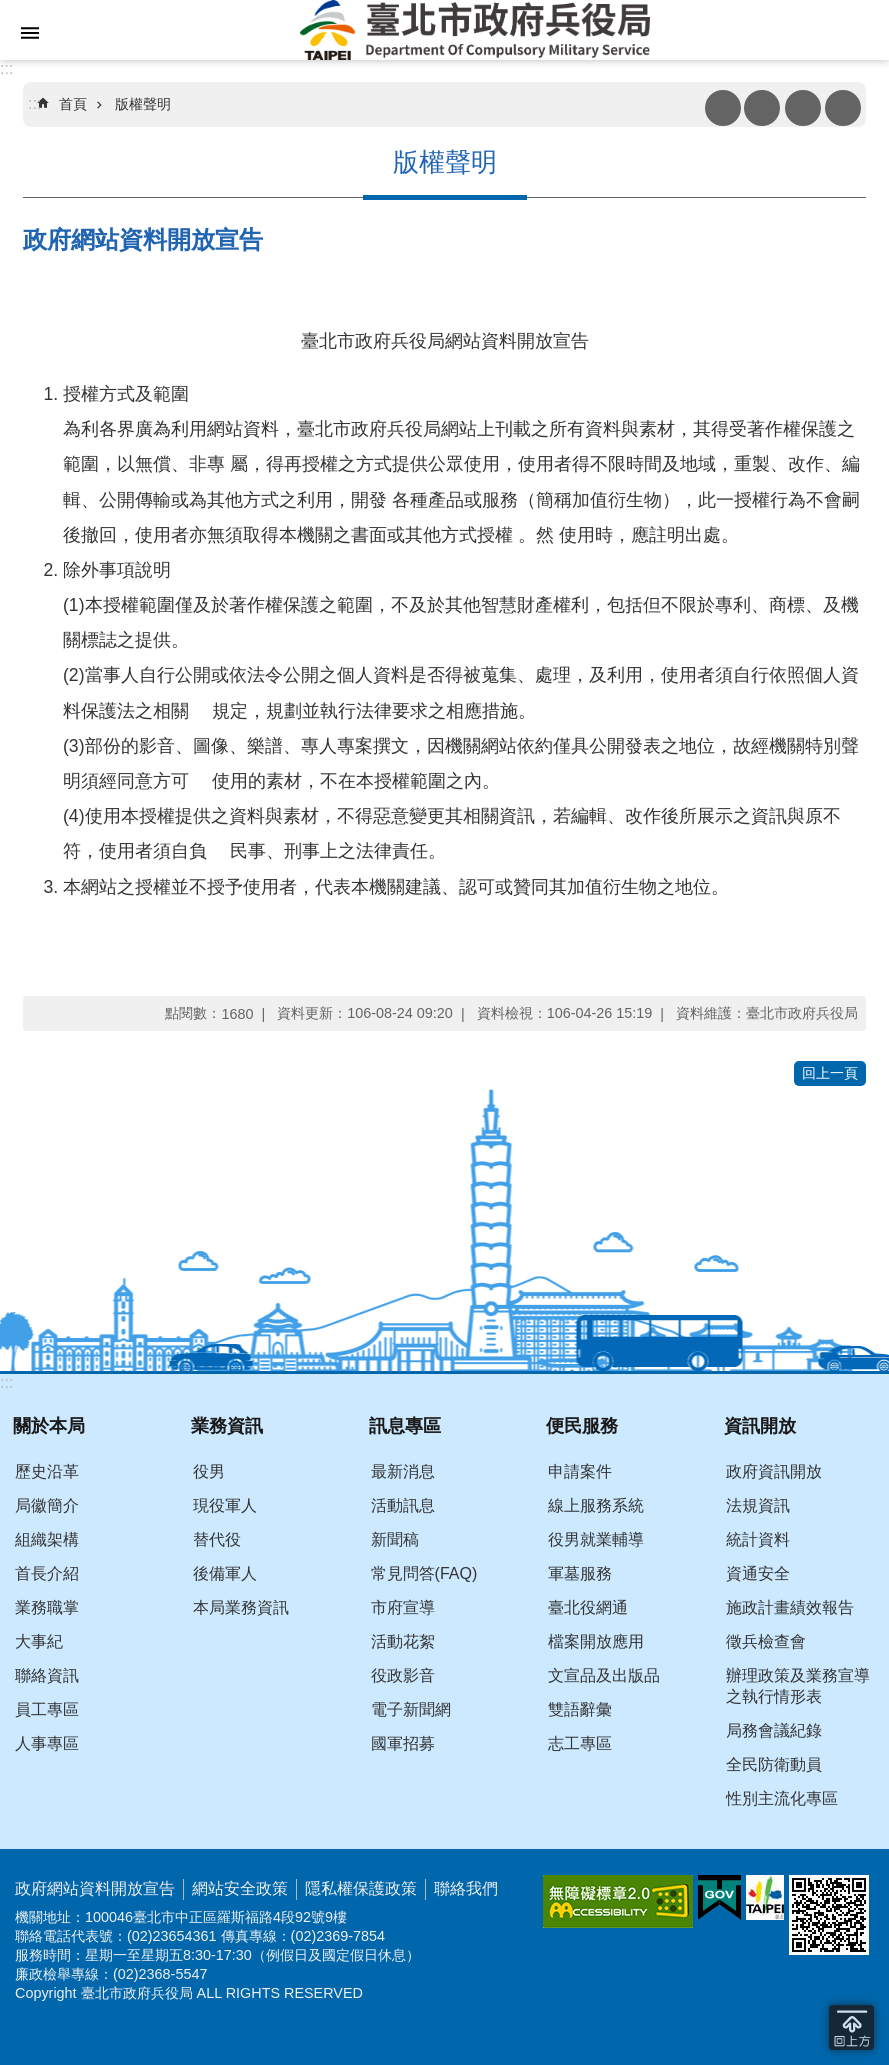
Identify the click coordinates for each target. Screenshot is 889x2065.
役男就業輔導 (596, 1539)
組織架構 (47, 1539)
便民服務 (582, 1425)
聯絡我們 (466, 1888)
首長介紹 (47, 1573)
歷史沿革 (47, 1471)
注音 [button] (762, 108)
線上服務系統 (596, 1505)
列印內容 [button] (723, 108)
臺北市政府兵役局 (474, 30)
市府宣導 (403, 1607)
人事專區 (47, 1743)
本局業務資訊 (241, 1607)
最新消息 (403, 1471)
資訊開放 (760, 1425)
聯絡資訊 (47, 1675)
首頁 (73, 104)
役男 (209, 1471)
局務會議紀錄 (774, 1730)
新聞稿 (395, 1539)
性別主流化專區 (782, 1798)
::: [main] (34, 103)
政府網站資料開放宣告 (95, 1888)
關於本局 (49, 1425)
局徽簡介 (47, 1505)
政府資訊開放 (774, 1471)
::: (6, 68)
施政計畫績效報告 (790, 1607)
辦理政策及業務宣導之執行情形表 (798, 1686)
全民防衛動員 (774, 1764)
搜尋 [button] (803, 108)
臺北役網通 (588, 1607)
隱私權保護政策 (361, 1888)
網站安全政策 (240, 1888)
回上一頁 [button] (830, 1073)
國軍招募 (403, 1743)
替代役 (217, 1539)
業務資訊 (227, 1425)
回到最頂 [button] (851, 2027)
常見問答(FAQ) (424, 1573)
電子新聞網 (411, 1709)
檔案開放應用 (596, 1641)
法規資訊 (758, 1505)
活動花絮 (403, 1641)
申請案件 (580, 1471)
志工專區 (580, 1743)
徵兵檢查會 (766, 1641)
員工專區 (47, 1709)
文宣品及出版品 (604, 1675)
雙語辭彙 (580, 1709)
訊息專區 (405, 1425)
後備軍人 (225, 1573)
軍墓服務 (580, 1573)
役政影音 (403, 1675)
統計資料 (758, 1539)
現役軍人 (225, 1505)
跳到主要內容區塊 (10, 10)
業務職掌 (47, 1607)
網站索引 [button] (30, 33)
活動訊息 (403, 1505)
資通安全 (758, 1573)
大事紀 (39, 1641)
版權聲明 (143, 104)
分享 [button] (843, 108)
